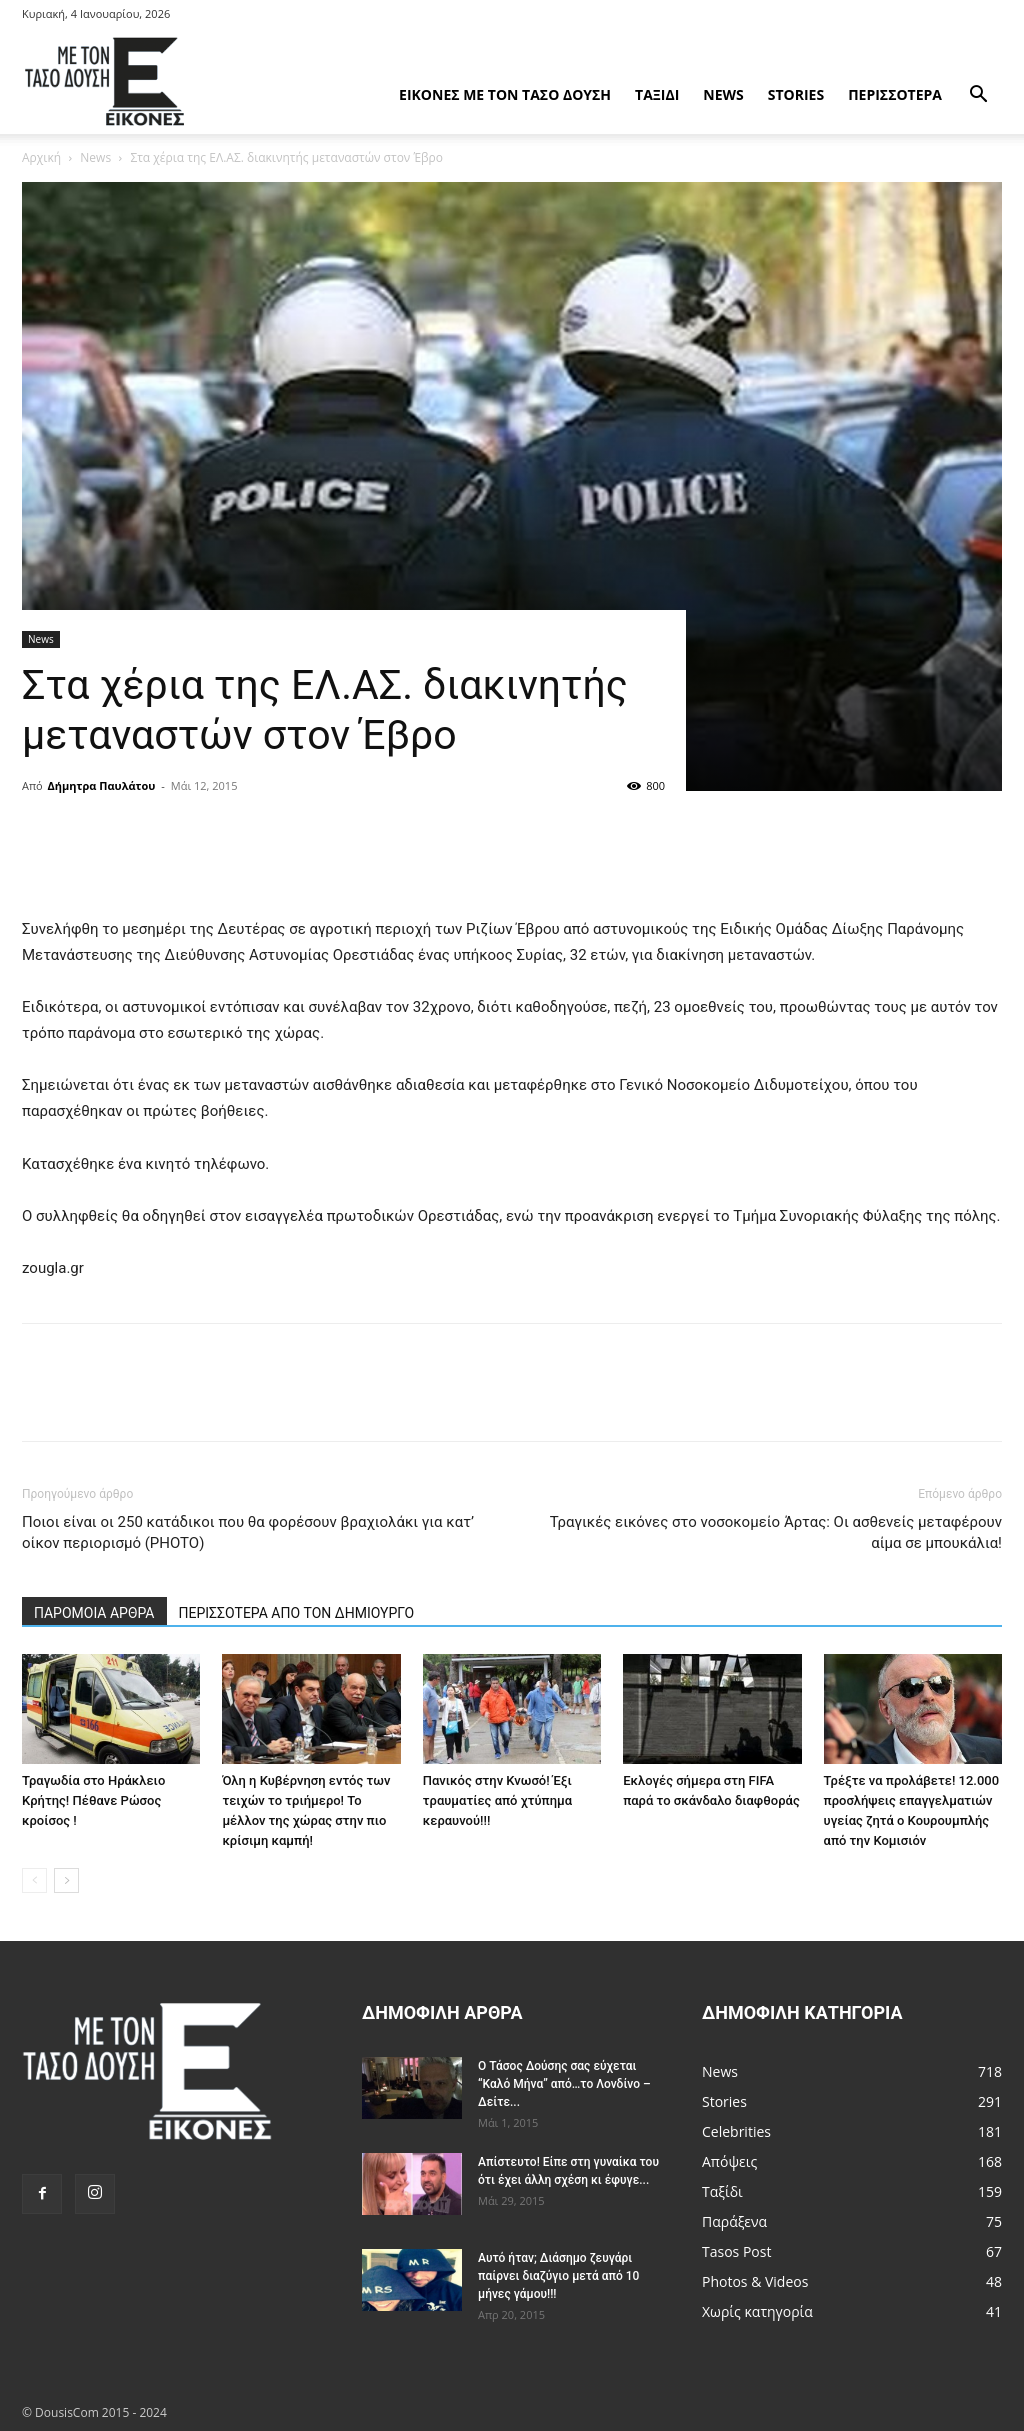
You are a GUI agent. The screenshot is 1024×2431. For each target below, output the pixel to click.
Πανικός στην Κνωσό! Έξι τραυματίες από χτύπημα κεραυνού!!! (497, 1800)
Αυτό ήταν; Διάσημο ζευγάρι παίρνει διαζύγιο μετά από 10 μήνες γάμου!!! (558, 2276)
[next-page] (66, 1880)
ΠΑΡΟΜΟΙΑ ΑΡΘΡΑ (94, 1613)
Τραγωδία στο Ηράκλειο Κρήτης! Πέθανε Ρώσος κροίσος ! (93, 1800)
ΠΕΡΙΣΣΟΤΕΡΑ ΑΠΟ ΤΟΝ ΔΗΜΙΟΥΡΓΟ (297, 1613)
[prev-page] (34, 1880)
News (723, 94)
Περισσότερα (895, 94)
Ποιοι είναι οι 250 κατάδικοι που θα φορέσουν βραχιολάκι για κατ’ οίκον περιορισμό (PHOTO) (248, 1532)
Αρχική (41, 157)
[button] (978, 96)
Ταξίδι (657, 94)
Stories (796, 94)
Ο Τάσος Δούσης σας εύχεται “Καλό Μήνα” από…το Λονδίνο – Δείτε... (564, 2084)
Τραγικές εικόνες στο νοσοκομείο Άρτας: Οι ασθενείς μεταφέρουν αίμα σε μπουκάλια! (776, 1532)
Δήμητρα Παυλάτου (102, 785)
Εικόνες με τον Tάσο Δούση (505, 94)
